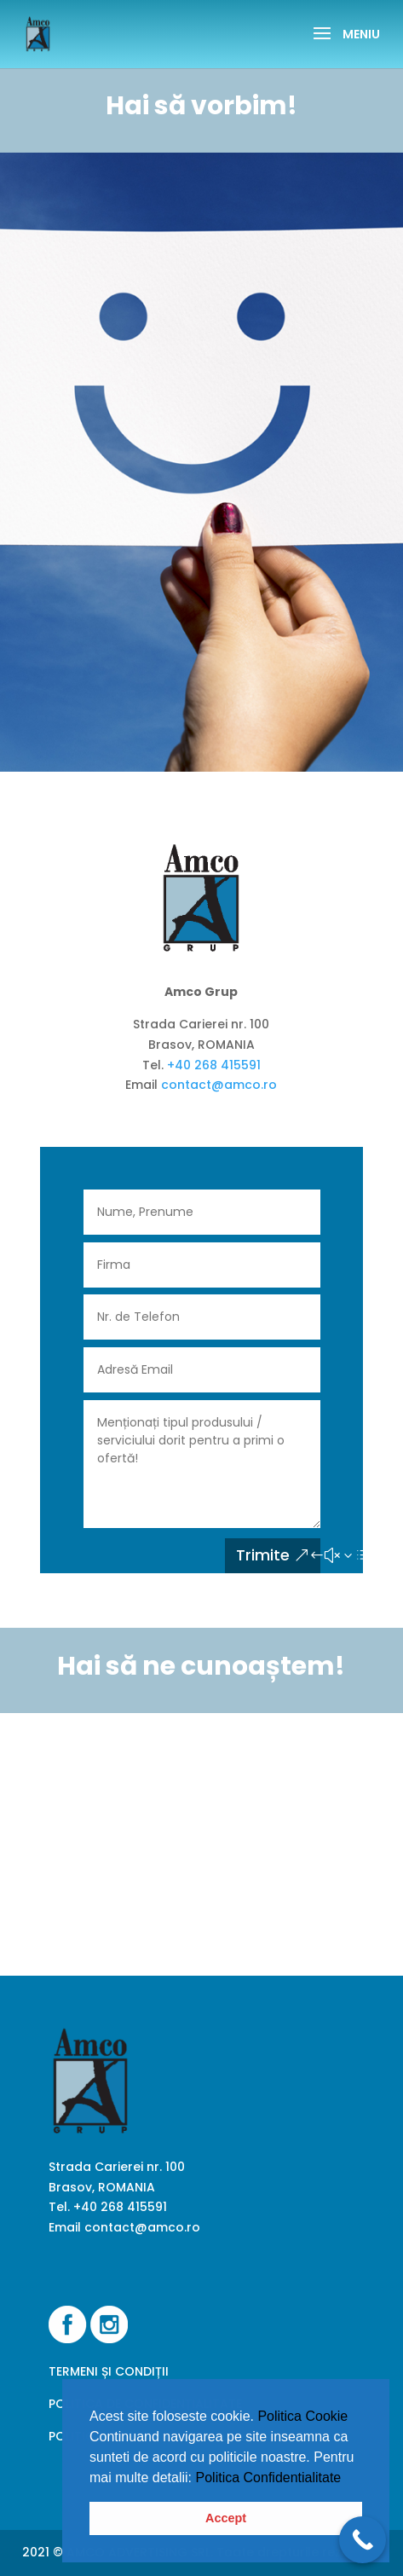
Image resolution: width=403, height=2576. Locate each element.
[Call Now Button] (362, 2539)
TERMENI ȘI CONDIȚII (109, 2371)
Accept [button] (225, 2518)
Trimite (263, 1555)
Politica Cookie (302, 2416)
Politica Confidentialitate (269, 2477)
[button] (347, 2478)
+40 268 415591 (214, 1065)
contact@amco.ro (219, 1084)
